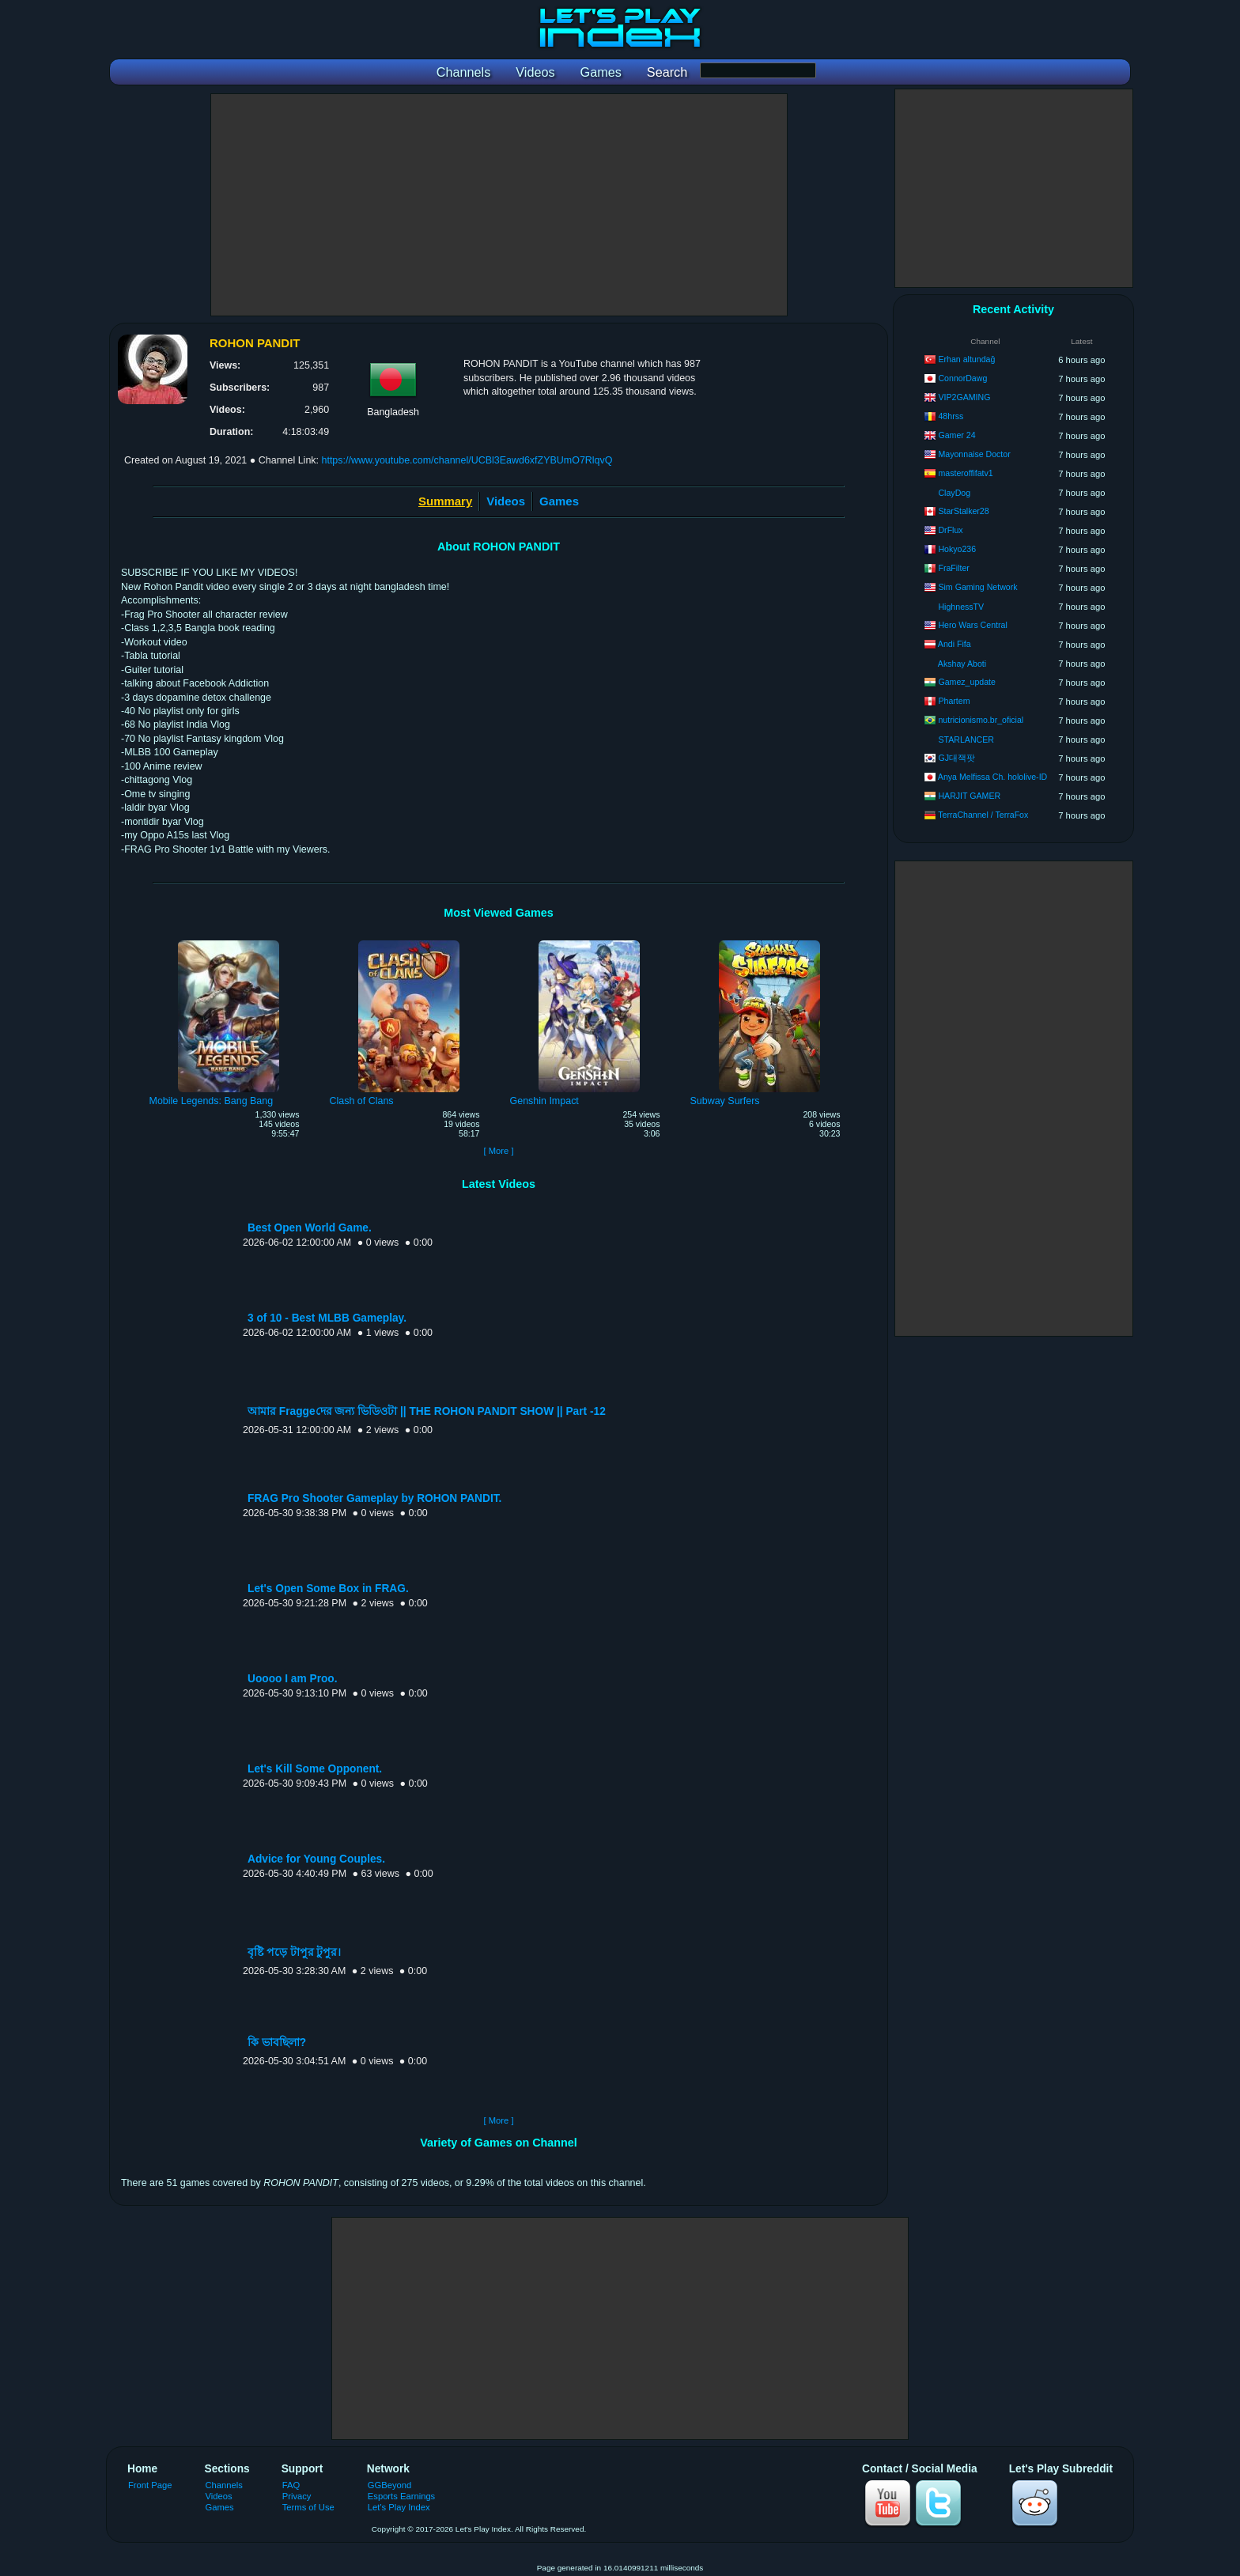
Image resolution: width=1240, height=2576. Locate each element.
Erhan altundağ (966, 359)
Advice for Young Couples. (316, 1859)
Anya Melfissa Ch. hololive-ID (992, 776)
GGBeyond (390, 2485)
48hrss (950, 416)
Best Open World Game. (310, 1228)
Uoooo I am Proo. (293, 1679)
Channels (224, 2485)
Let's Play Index (399, 2507)
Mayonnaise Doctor (974, 454)
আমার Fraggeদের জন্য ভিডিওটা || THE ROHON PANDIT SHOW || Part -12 (427, 1411)
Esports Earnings (401, 2496)
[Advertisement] (499, 205)
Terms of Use (308, 2507)
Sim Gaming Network (977, 587)
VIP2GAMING (964, 397)
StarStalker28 (963, 511)
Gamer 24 (956, 435)
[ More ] (498, 1151)
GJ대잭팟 (956, 757)
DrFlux (950, 530)
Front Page (150, 2485)
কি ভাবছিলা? (277, 2042)
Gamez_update (966, 682)
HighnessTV (961, 606)
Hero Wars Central (972, 625)
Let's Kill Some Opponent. (315, 1769)
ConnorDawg (962, 378)
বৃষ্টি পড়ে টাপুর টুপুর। (294, 1952)
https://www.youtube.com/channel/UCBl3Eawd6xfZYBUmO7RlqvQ (466, 460)
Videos (505, 501)
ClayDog (954, 492)
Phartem (954, 700)
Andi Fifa (954, 644)
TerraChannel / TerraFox (983, 814)
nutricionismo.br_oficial (980, 719)
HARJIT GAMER (969, 795)
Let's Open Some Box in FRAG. (328, 1588)
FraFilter (953, 568)
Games (559, 501)
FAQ (291, 2485)
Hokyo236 (957, 549)
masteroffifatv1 (965, 473)
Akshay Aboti (962, 663)
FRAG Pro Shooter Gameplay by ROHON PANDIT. (374, 1498)
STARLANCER (965, 739)
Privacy (297, 2496)
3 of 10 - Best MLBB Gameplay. (327, 1318)
